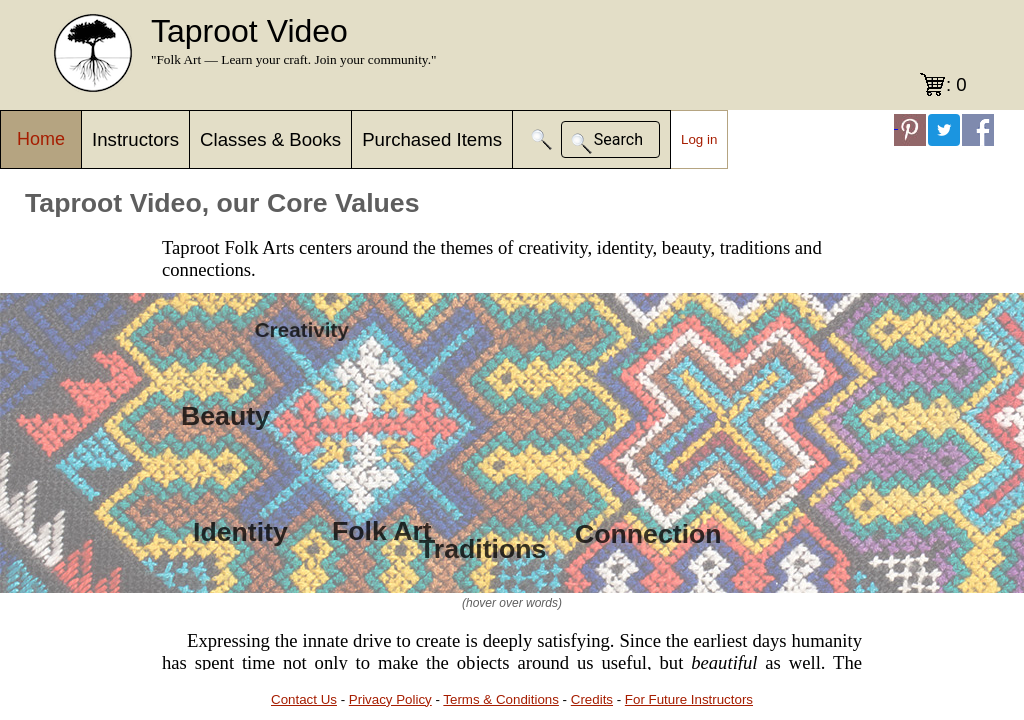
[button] (542, 139)
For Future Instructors (689, 699)
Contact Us (304, 699)
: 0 (956, 84)
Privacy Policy (390, 699)
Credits (592, 699)
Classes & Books (270, 139)
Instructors (135, 139)
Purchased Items (432, 139)
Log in (699, 139)
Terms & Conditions (501, 699)
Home (41, 139)
